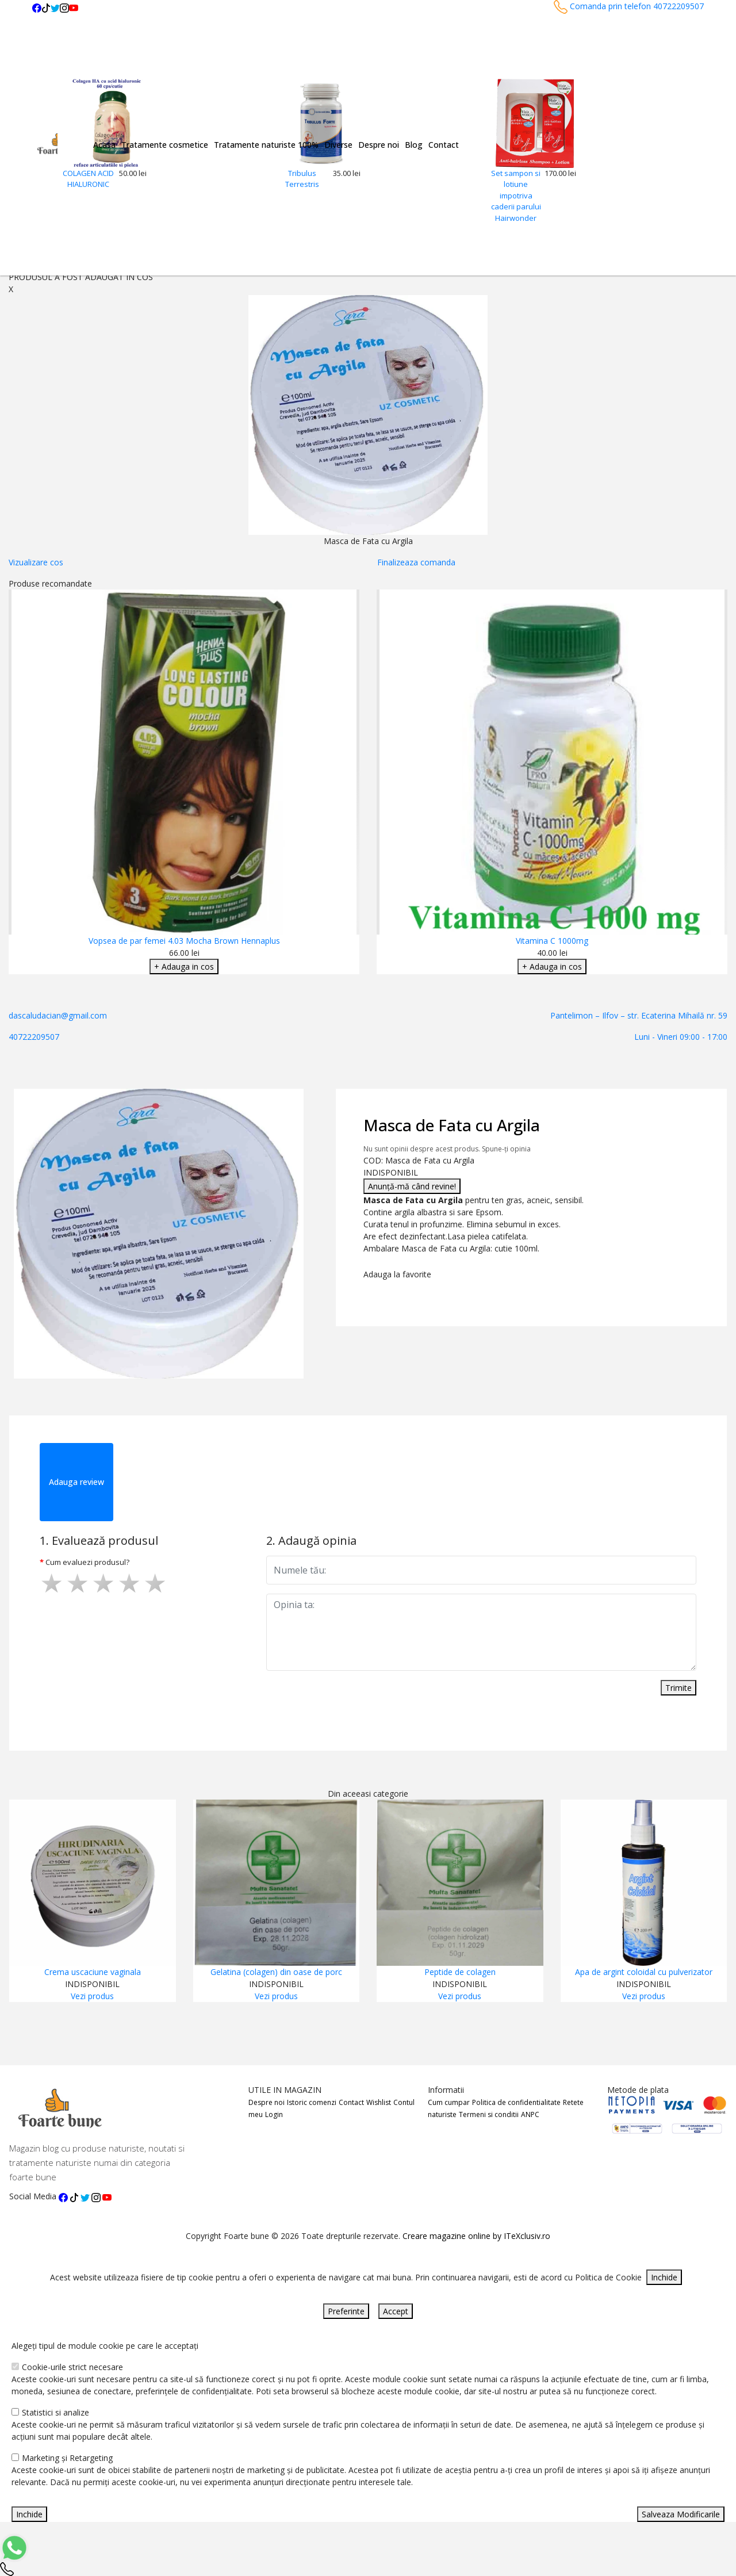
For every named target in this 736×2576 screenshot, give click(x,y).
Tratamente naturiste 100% (266, 144)
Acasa (104, 144)
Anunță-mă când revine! (412, 1186)
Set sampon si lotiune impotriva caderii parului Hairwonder (516, 195)
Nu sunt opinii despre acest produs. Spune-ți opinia (447, 1149)
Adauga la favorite (399, 1274)
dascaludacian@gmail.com (58, 1015)
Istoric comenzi (311, 2102)
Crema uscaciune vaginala (92, 1971)
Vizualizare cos (36, 562)
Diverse (338, 144)
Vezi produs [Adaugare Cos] (92, 1996)
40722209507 (34, 1036)
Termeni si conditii (489, 2114)
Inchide (664, 2277)
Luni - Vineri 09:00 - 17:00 (680, 1036)
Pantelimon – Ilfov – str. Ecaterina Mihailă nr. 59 (638, 1015)
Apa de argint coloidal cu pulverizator (643, 1971)
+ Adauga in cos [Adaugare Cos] (184, 966)
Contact (443, 144)
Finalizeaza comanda (416, 562)
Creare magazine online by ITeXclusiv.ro (476, 2235)
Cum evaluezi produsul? (87, 1562)
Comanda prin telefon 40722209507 (629, 6)
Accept (395, 2311)
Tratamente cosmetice (164, 144)
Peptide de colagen (460, 1971)
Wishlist (378, 2102)
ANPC (530, 2114)
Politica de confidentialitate (516, 2102)
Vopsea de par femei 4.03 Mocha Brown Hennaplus (184, 940)
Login (274, 2114)
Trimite (678, 1687)
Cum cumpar (449, 2102)
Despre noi (378, 144)
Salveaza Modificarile (681, 2514)
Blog (414, 144)
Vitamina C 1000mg (552, 940)
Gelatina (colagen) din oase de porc (276, 1971)
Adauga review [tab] (76, 1481)
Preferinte (346, 2311)
